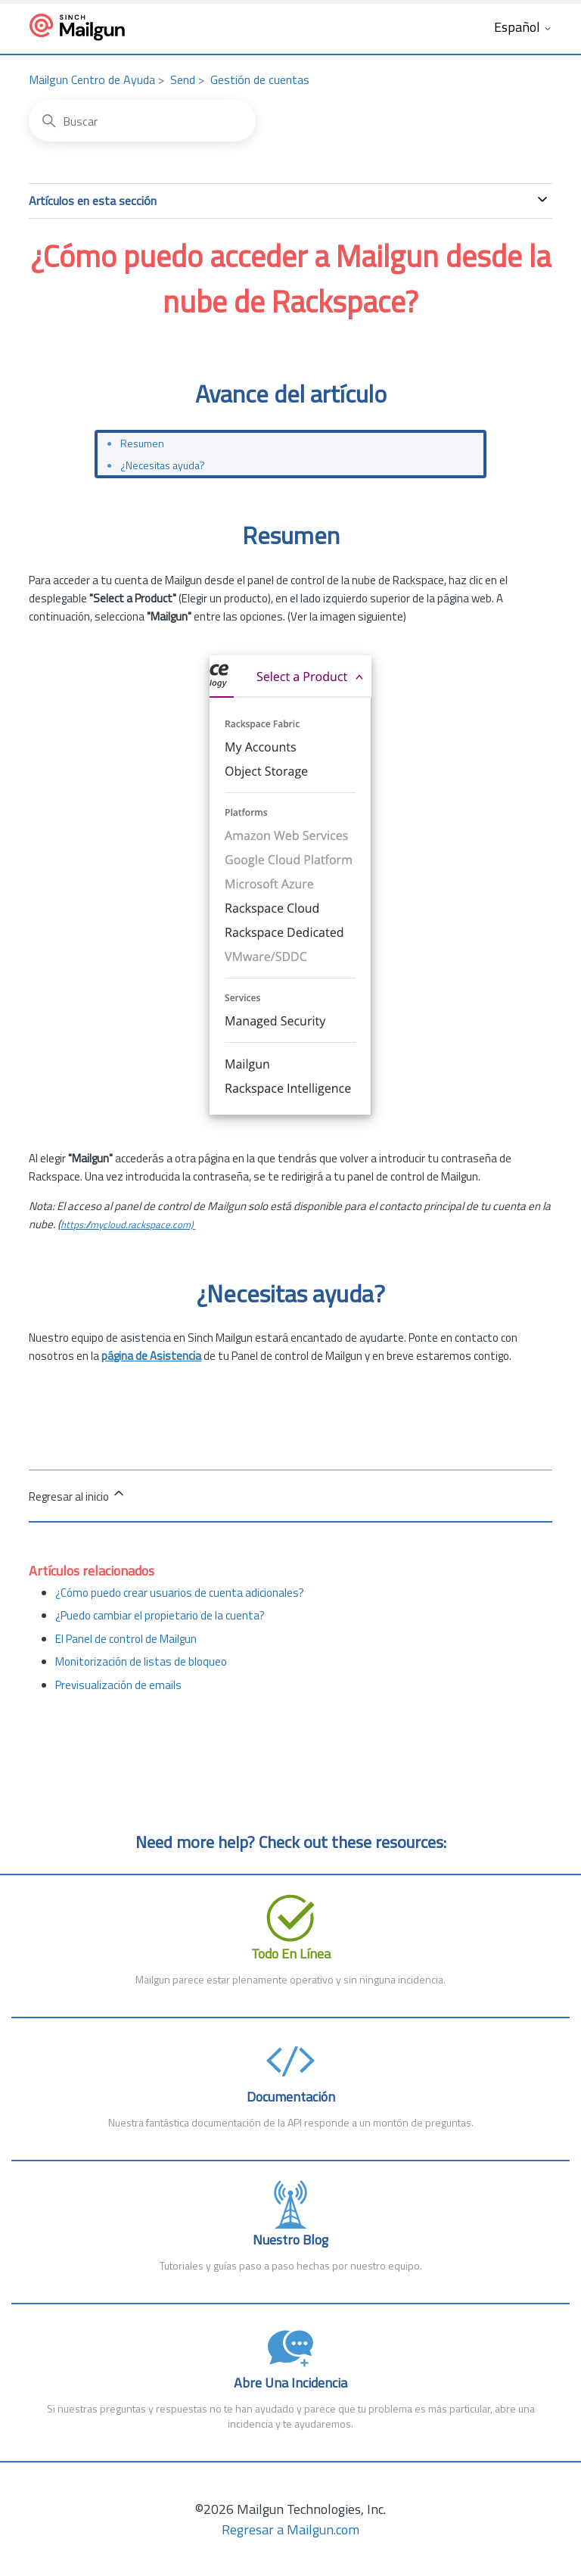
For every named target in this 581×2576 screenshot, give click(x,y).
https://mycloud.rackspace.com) (128, 1224)
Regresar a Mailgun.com (290, 2529)
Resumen (142, 443)
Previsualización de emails (118, 1685)
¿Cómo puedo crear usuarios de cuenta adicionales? (179, 1592)
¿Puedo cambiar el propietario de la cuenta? (160, 1615)
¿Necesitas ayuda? (162, 465)
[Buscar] (142, 121)
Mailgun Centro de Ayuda (92, 79)
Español (523, 28)
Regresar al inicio (77, 1495)
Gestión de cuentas (259, 79)
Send (182, 79)
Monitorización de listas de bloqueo (141, 1661)
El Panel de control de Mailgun (126, 1638)
